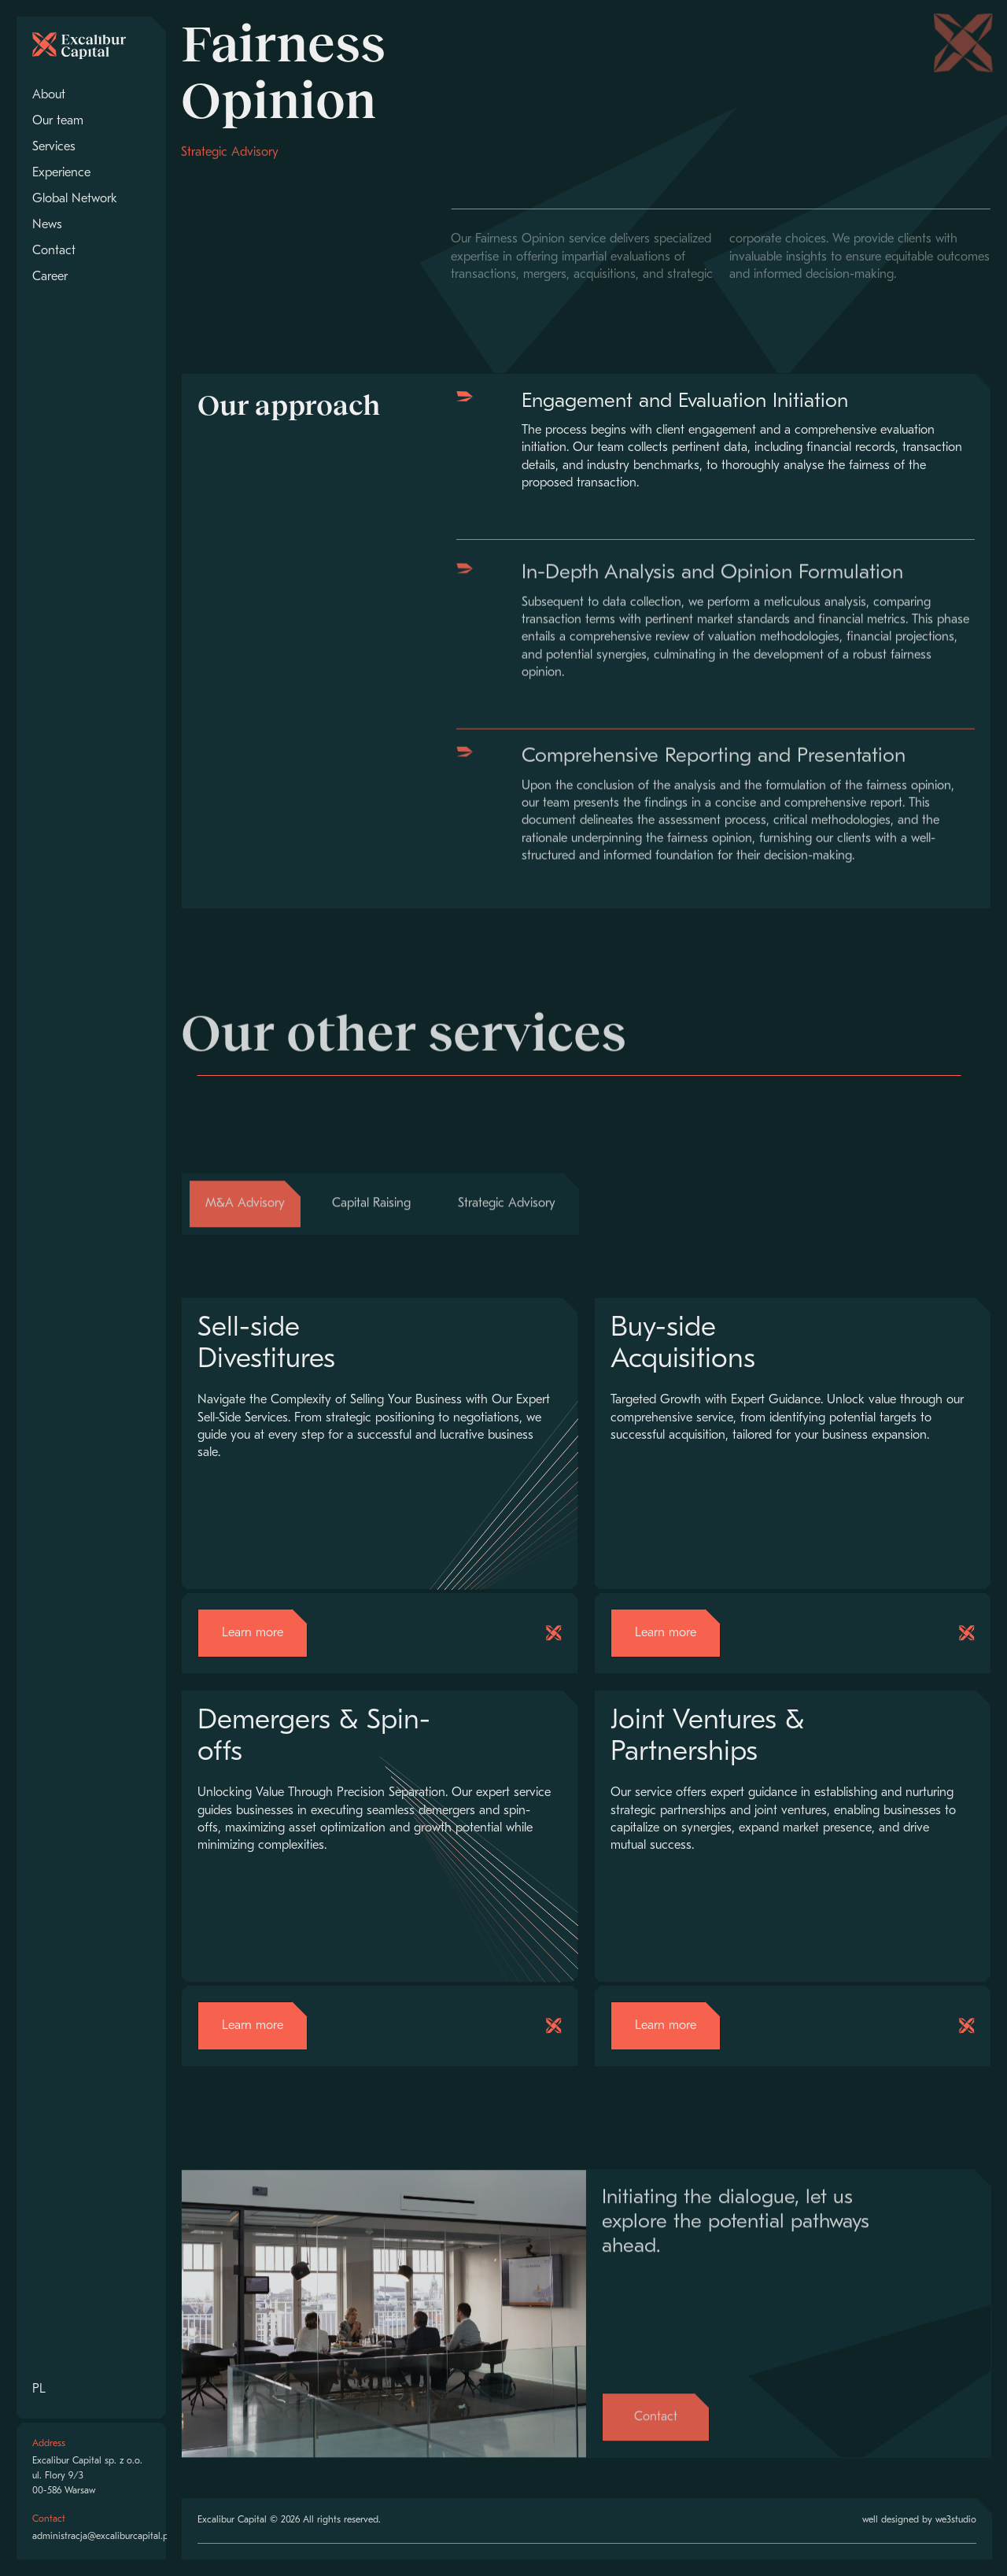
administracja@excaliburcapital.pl (101, 2536)
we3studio (955, 2520)
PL (39, 2389)
